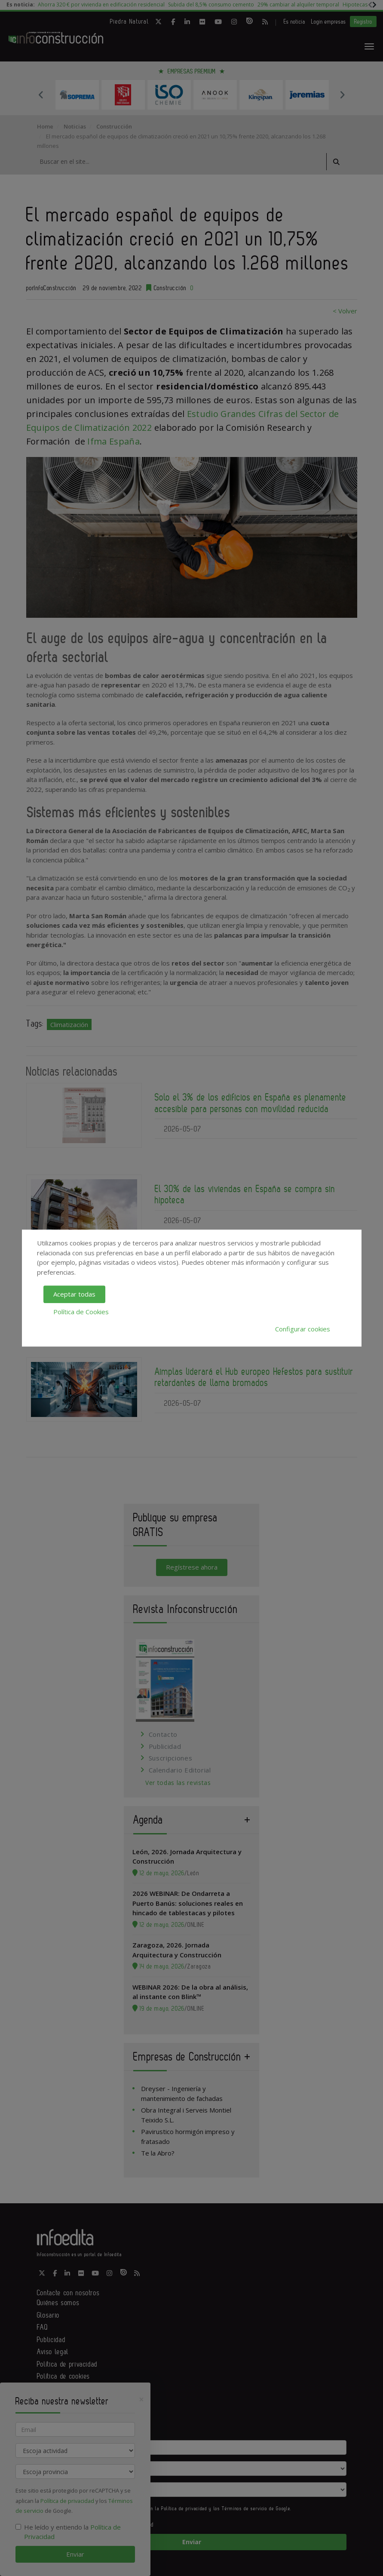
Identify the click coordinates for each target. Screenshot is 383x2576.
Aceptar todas (74, 1294)
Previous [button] (41, 94)
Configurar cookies (302, 1329)
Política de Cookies (81, 1311)
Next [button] (342, 94)
